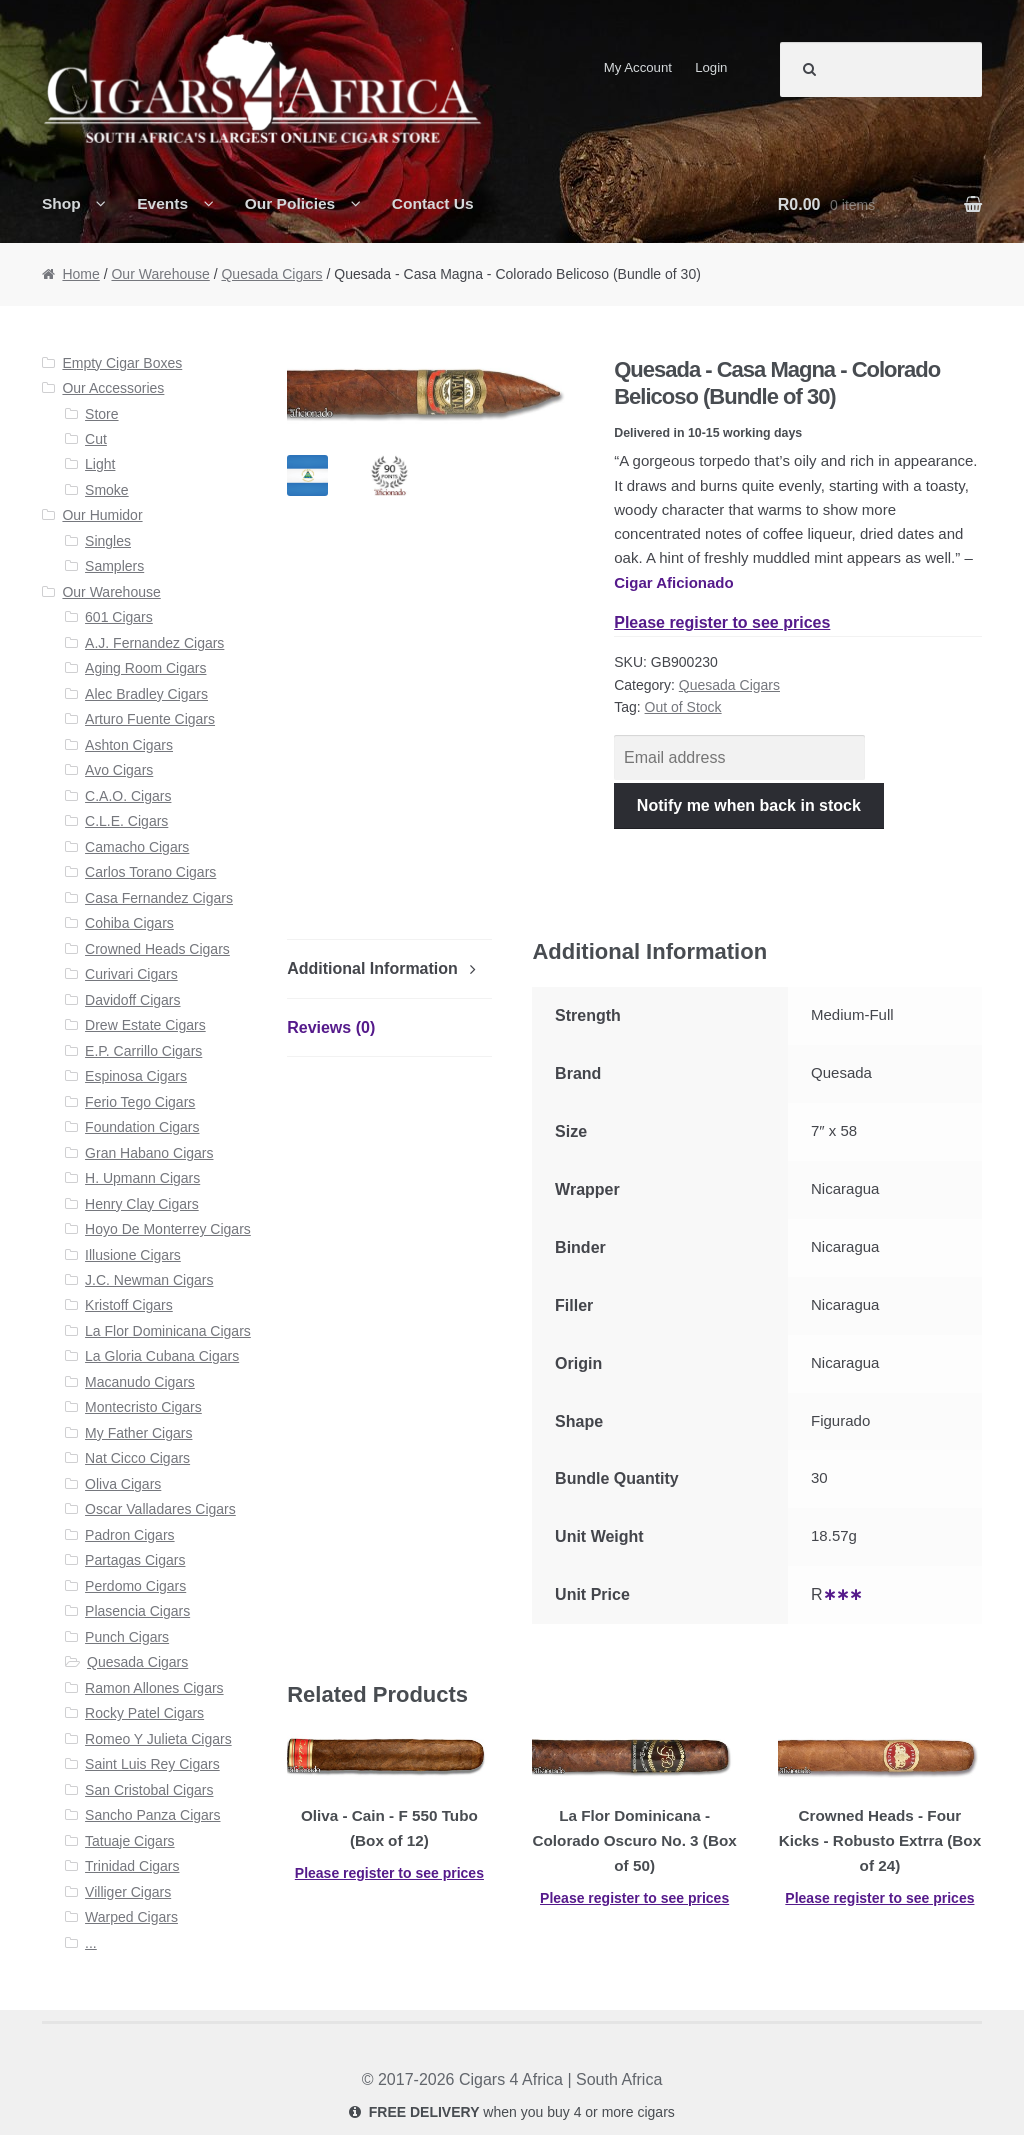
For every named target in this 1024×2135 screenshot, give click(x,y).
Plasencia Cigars (137, 1611)
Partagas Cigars (135, 1560)
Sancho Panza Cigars (152, 1815)
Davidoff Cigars (132, 1000)
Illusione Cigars (133, 1255)
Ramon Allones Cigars (154, 1688)
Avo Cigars (119, 770)
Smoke (107, 490)
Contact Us (433, 203)
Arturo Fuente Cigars (150, 719)
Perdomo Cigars (135, 1586)
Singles (108, 541)
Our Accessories (113, 388)
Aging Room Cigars (145, 668)
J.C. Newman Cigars (149, 1280)
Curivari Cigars (131, 974)
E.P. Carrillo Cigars (143, 1051)
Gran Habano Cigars (149, 1153)
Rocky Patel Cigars (144, 1713)
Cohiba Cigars (129, 923)
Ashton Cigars (129, 745)
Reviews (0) (331, 1027)
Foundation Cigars (142, 1127)
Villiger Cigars (128, 1892)
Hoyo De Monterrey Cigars (168, 1229)
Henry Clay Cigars (142, 1204)
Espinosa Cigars (136, 1076)
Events (162, 203)
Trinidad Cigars (132, 1866)
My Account (638, 67)
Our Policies (290, 203)
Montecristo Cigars (143, 1407)
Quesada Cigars (271, 274)
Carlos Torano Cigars (150, 872)
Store (101, 414)
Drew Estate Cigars (145, 1025)
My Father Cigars (138, 1433)
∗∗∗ (842, 1594)
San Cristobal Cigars (149, 1790)
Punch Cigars (127, 1637)
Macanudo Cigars (140, 1382)
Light (100, 464)
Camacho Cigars (137, 847)
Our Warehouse (160, 274)
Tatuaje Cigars (130, 1841)
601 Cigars (119, 617)
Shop (61, 203)
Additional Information (372, 968)
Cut (96, 439)
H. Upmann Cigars (142, 1178)
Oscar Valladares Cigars (160, 1509)
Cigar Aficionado (673, 582)
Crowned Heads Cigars (157, 949)
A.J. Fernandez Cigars (154, 643)
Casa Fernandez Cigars (159, 898)
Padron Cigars (130, 1535)
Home (80, 274)
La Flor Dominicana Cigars (168, 1331)
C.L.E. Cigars (126, 821)
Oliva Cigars (123, 1484)
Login (711, 67)
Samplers (114, 566)
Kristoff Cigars (129, 1305)
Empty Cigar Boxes (122, 363)
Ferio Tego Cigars (140, 1102)
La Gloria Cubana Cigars (162, 1356)
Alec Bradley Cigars (146, 694)
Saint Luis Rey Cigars (152, 1764)
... (91, 1943)
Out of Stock (683, 707)
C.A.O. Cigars (128, 796)
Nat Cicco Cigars (137, 1458)
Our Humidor (102, 515)
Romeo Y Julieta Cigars (158, 1739)
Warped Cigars (131, 1917)
